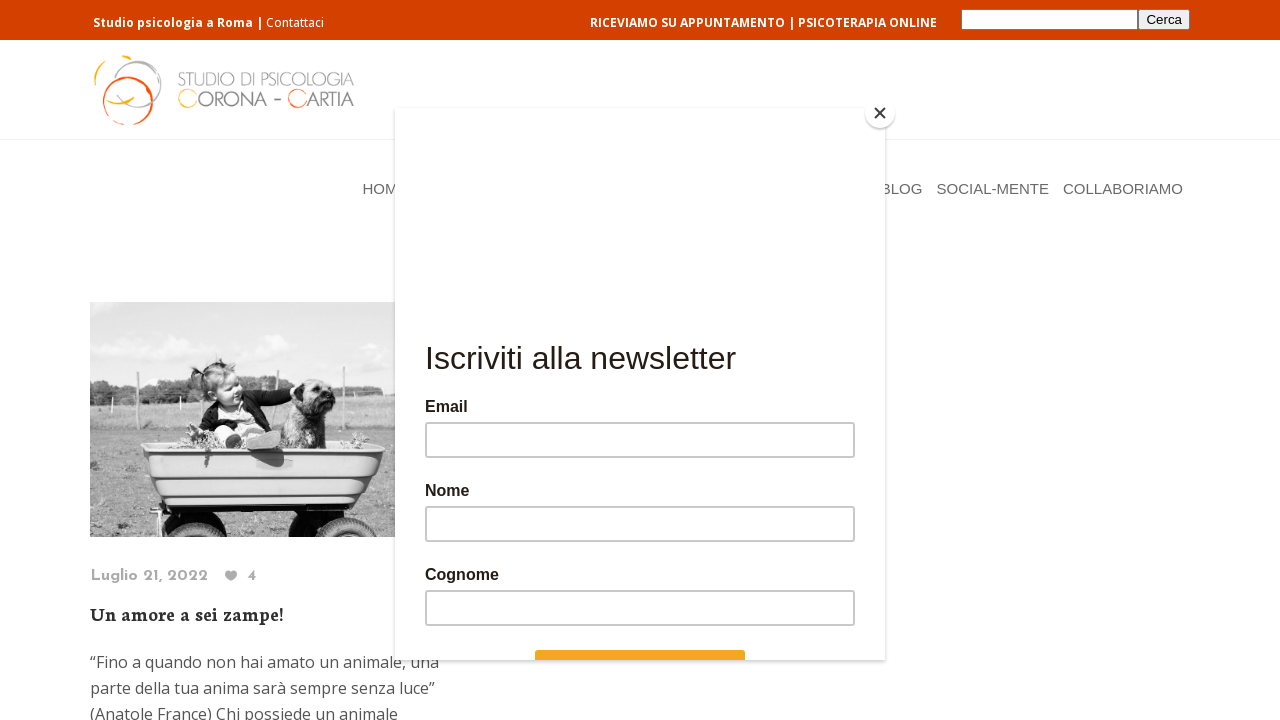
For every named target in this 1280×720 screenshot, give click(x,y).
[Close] (880, 113)
